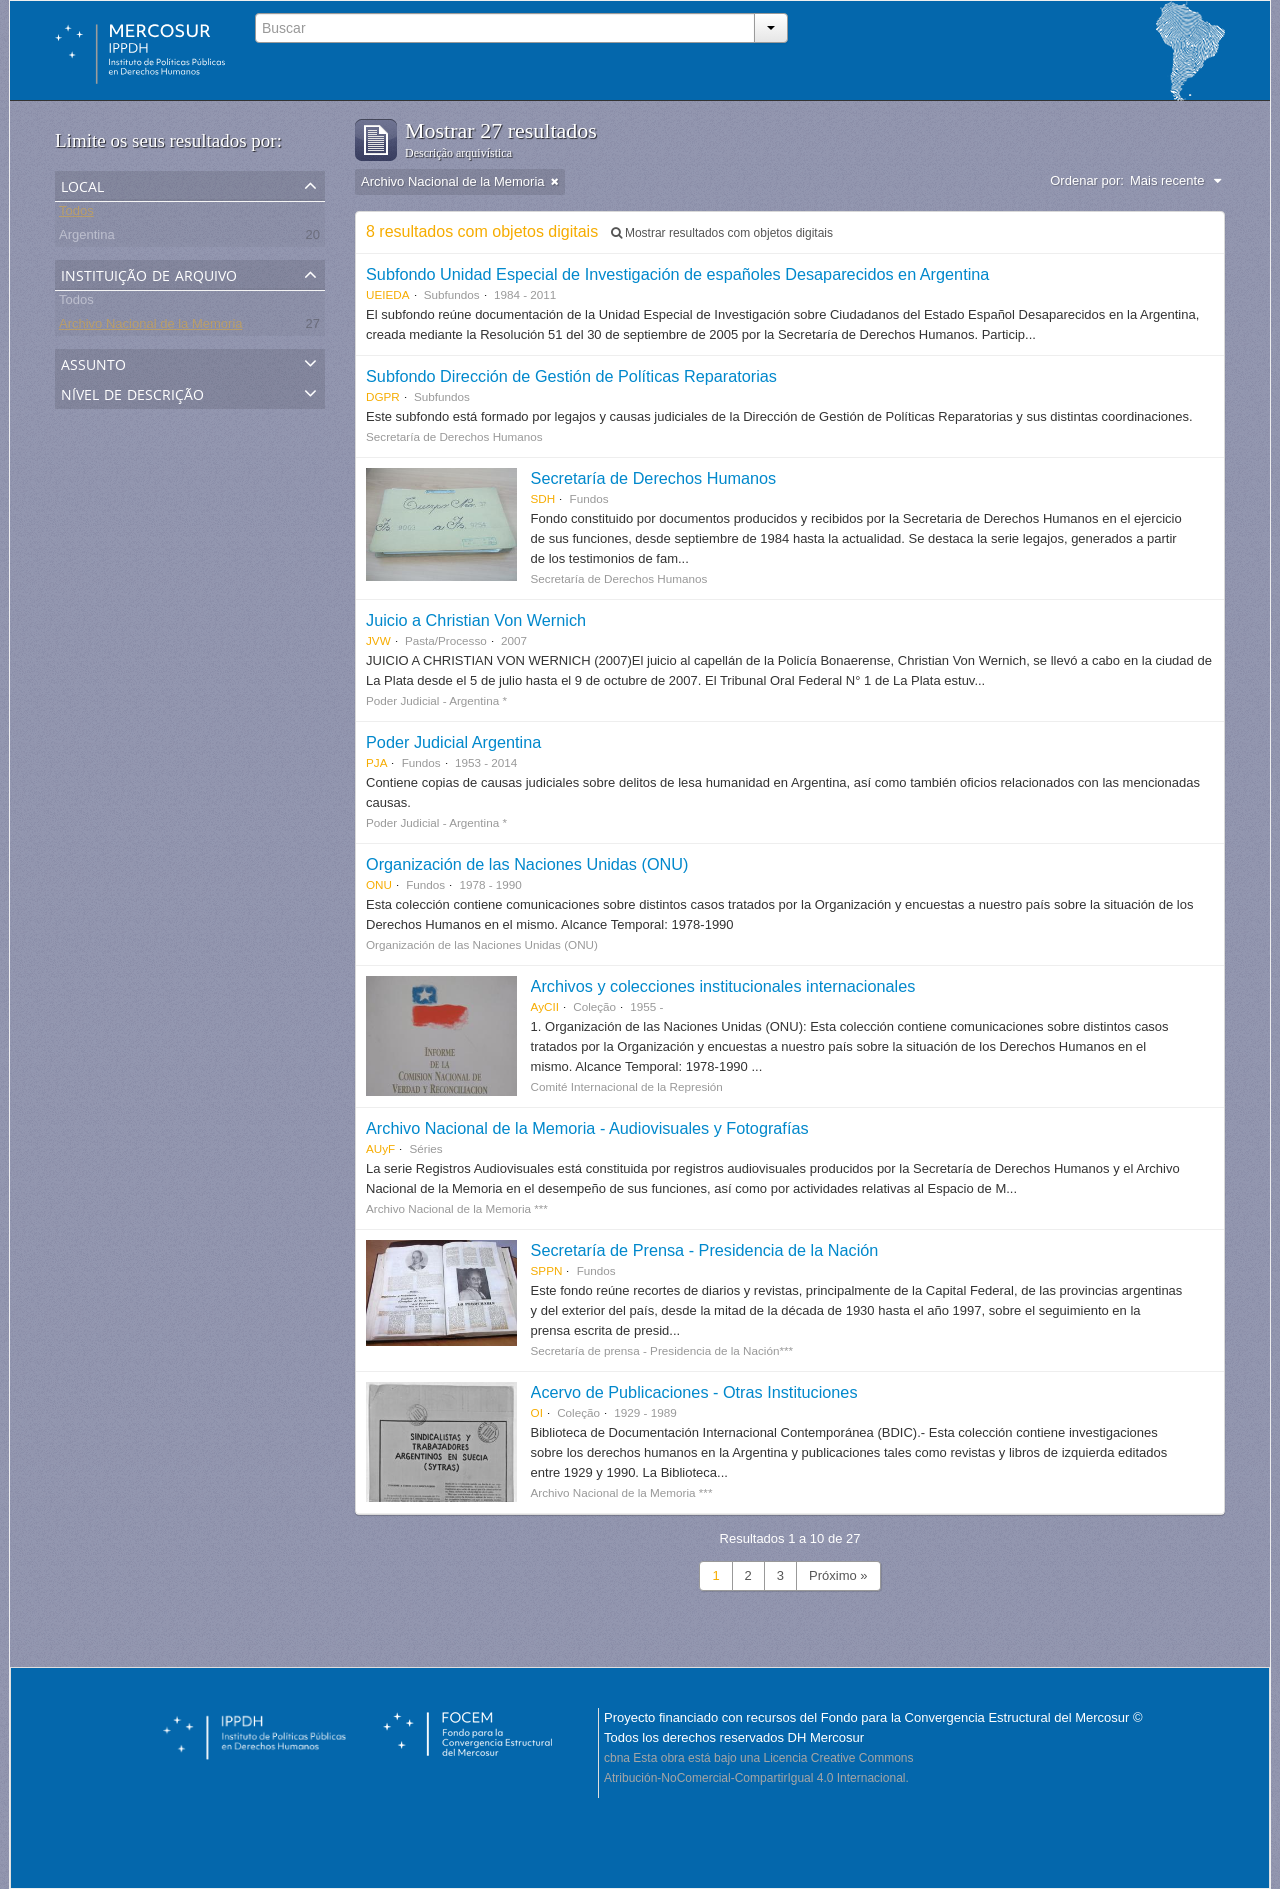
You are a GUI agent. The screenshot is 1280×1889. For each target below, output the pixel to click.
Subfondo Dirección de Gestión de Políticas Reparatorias (571, 376)
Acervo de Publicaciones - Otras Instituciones (694, 1392)
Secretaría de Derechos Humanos (654, 478)
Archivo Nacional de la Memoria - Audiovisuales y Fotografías (587, 1128)
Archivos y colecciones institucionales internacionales (723, 986)
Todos (76, 213)
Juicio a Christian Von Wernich (476, 620)
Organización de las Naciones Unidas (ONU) (527, 864)
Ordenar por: (1087, 180)
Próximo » (838, 1575)
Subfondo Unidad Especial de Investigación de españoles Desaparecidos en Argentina (677, 274)
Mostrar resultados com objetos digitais (722, 233)
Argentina (87, 237)
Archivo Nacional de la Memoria (151, 326)
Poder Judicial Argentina (453, 742)
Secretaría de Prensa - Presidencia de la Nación (705, 1250)
